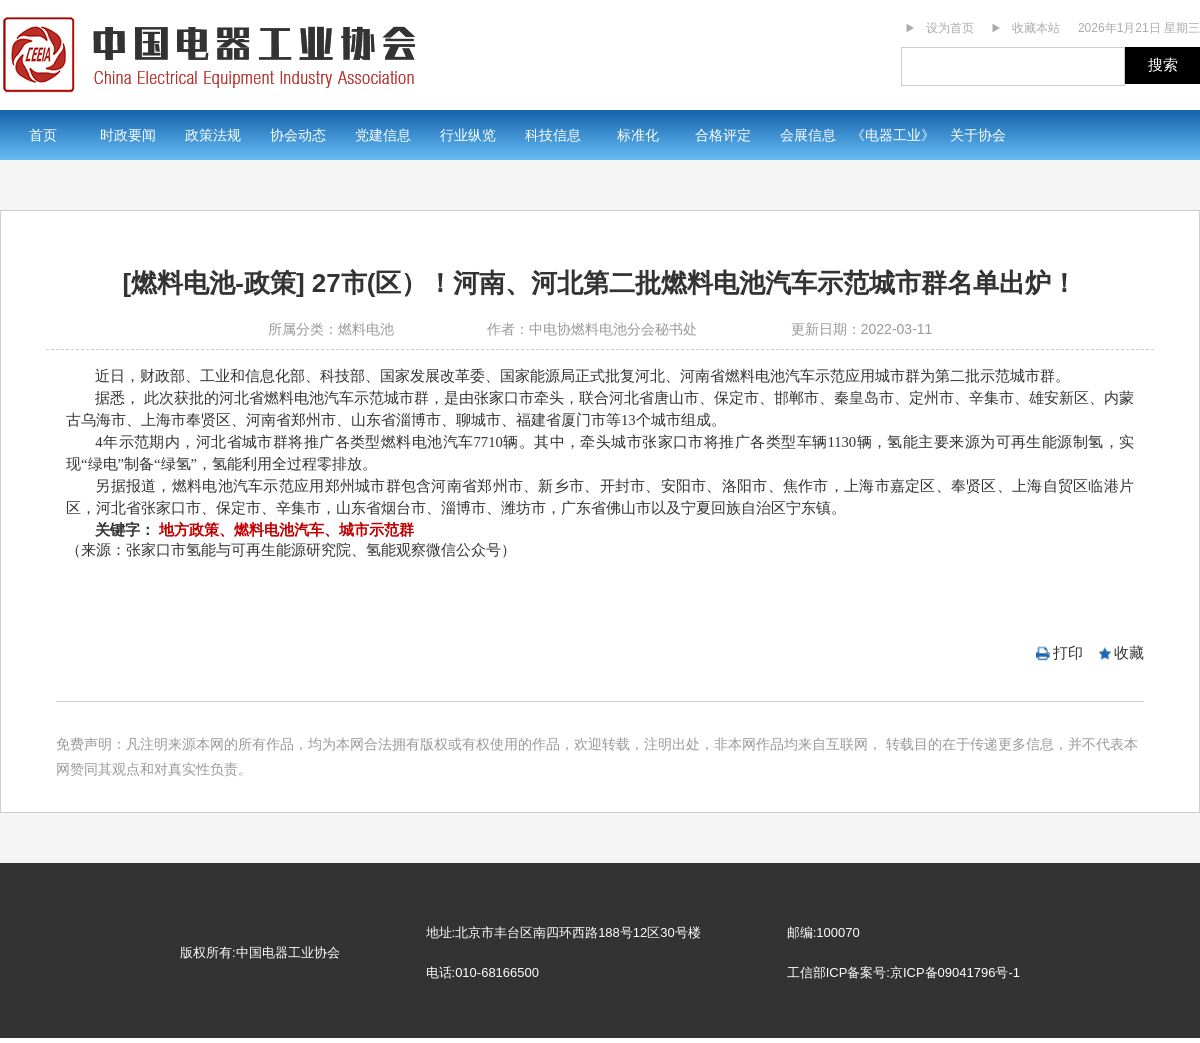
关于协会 (978, 135)
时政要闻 (128, 135)
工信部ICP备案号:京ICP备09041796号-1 (903, 972)
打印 (1068, 652)
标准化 (638, 135)
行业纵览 (468, 135)
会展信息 (808, 135)
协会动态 (298, 135)
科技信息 (553, 135)
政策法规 (213, 135)
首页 (43, 135)
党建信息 (383, 135)
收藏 (1129, 652)
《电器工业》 (893, 135)
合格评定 (723, 135)
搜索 (1163, 64)
